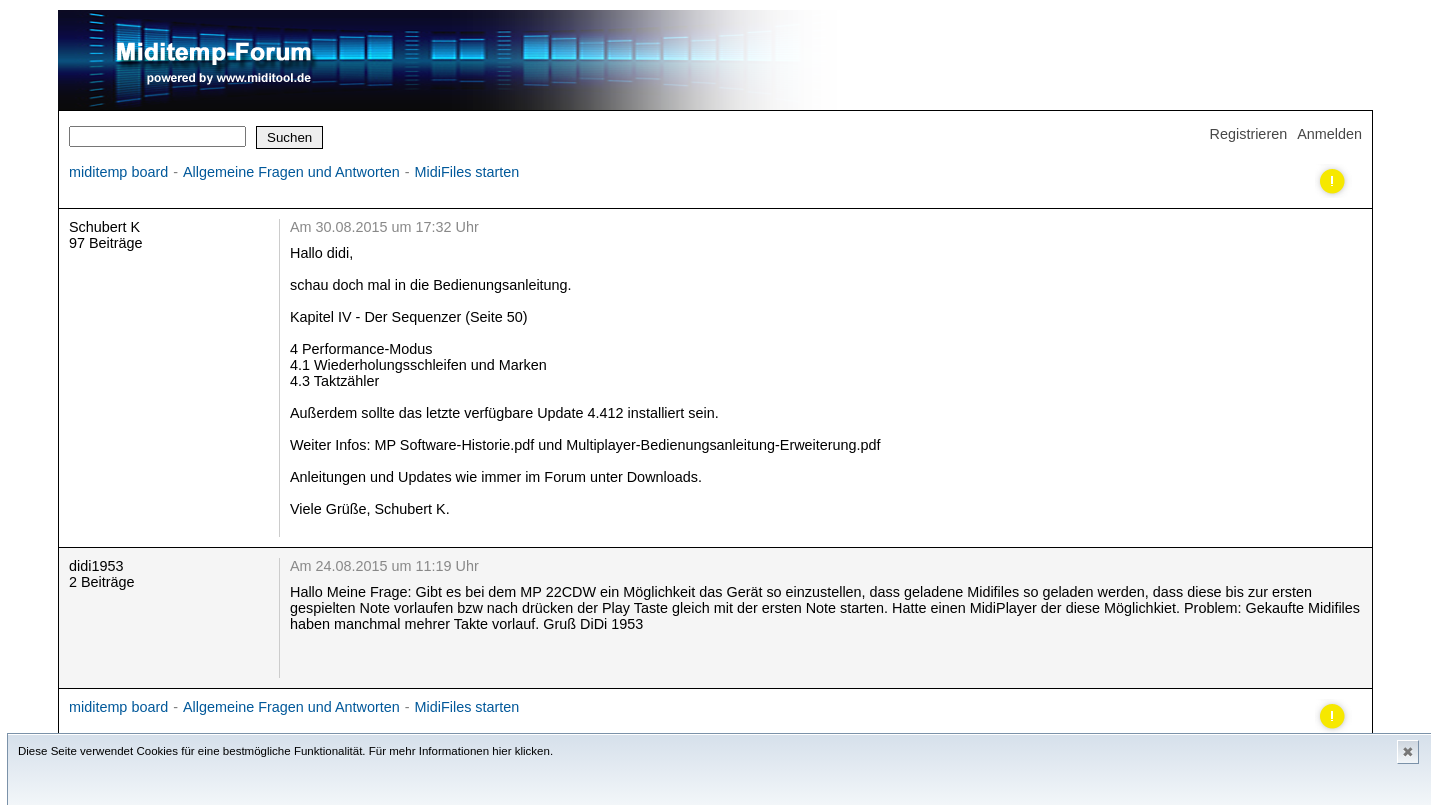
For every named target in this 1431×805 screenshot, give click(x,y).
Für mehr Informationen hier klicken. (461, 751)
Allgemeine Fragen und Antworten (291, 172)
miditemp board (118, 172)
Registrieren (1249, 134)
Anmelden (1329, 134)
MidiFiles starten (467, 172)
